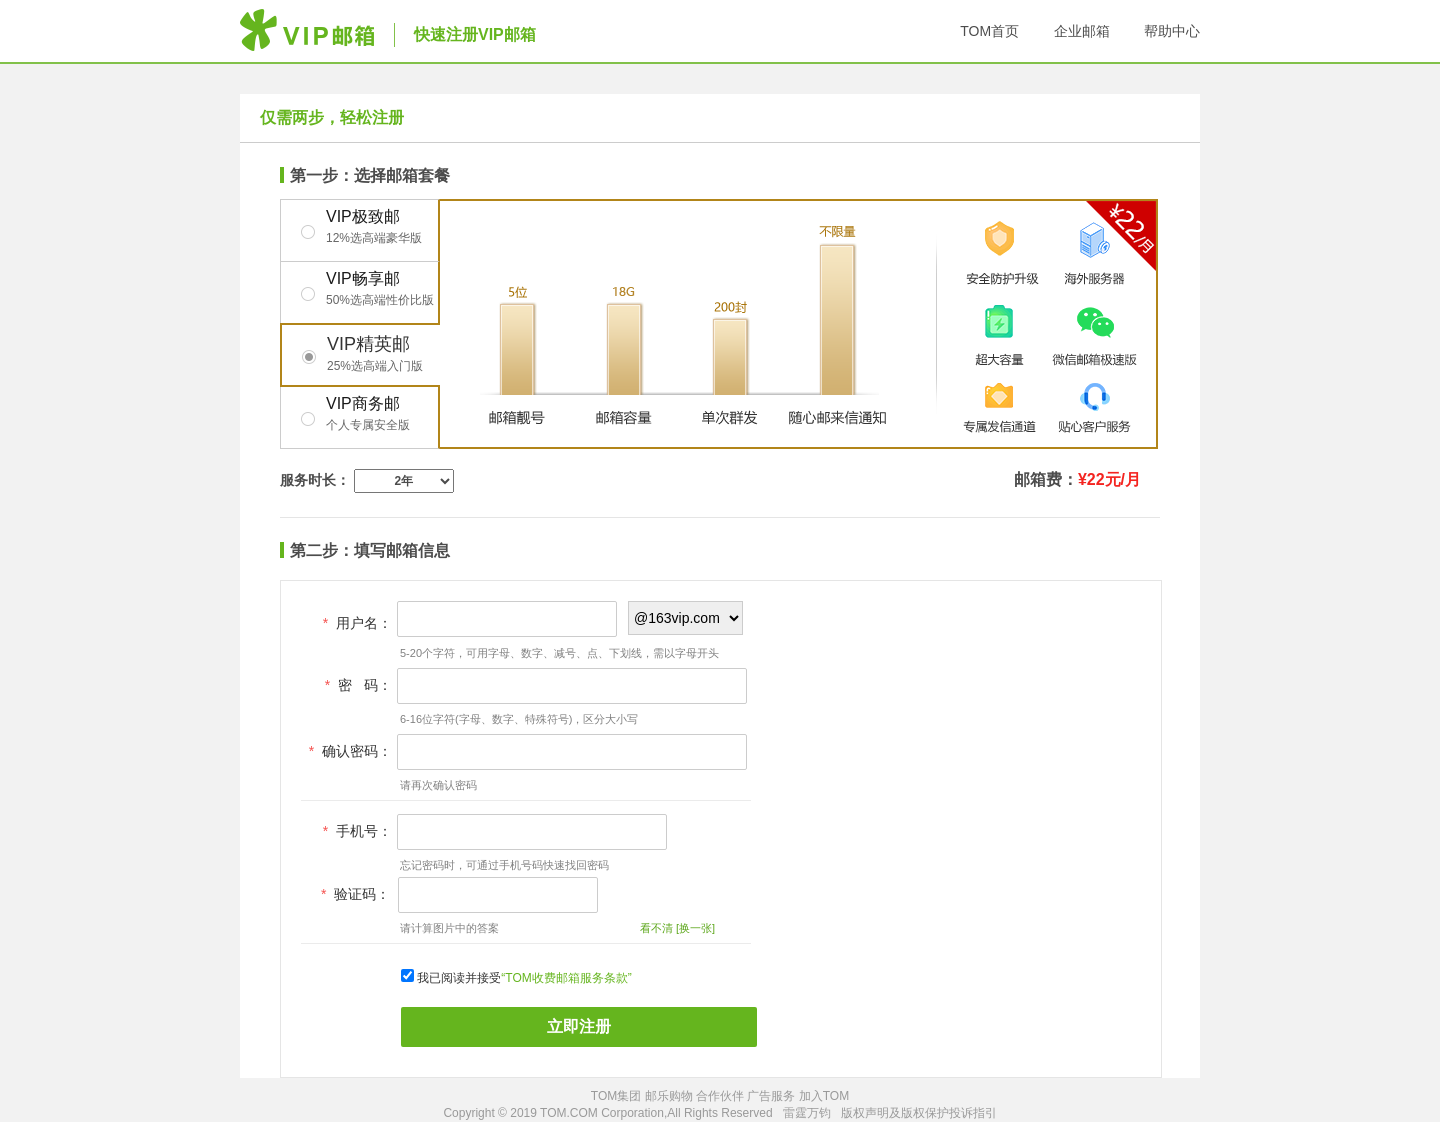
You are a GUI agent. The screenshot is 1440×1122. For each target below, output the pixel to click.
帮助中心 (1172, 31)
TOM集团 (616, 1096)
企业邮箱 (1082, 31)
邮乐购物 (669, 1096)
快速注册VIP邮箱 (475, 34)
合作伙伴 (720, 1096)
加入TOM (824, 1096)
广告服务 (771, 1096)
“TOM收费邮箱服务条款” (566, 978)
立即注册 (579, 1026)
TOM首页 (989, 31)
